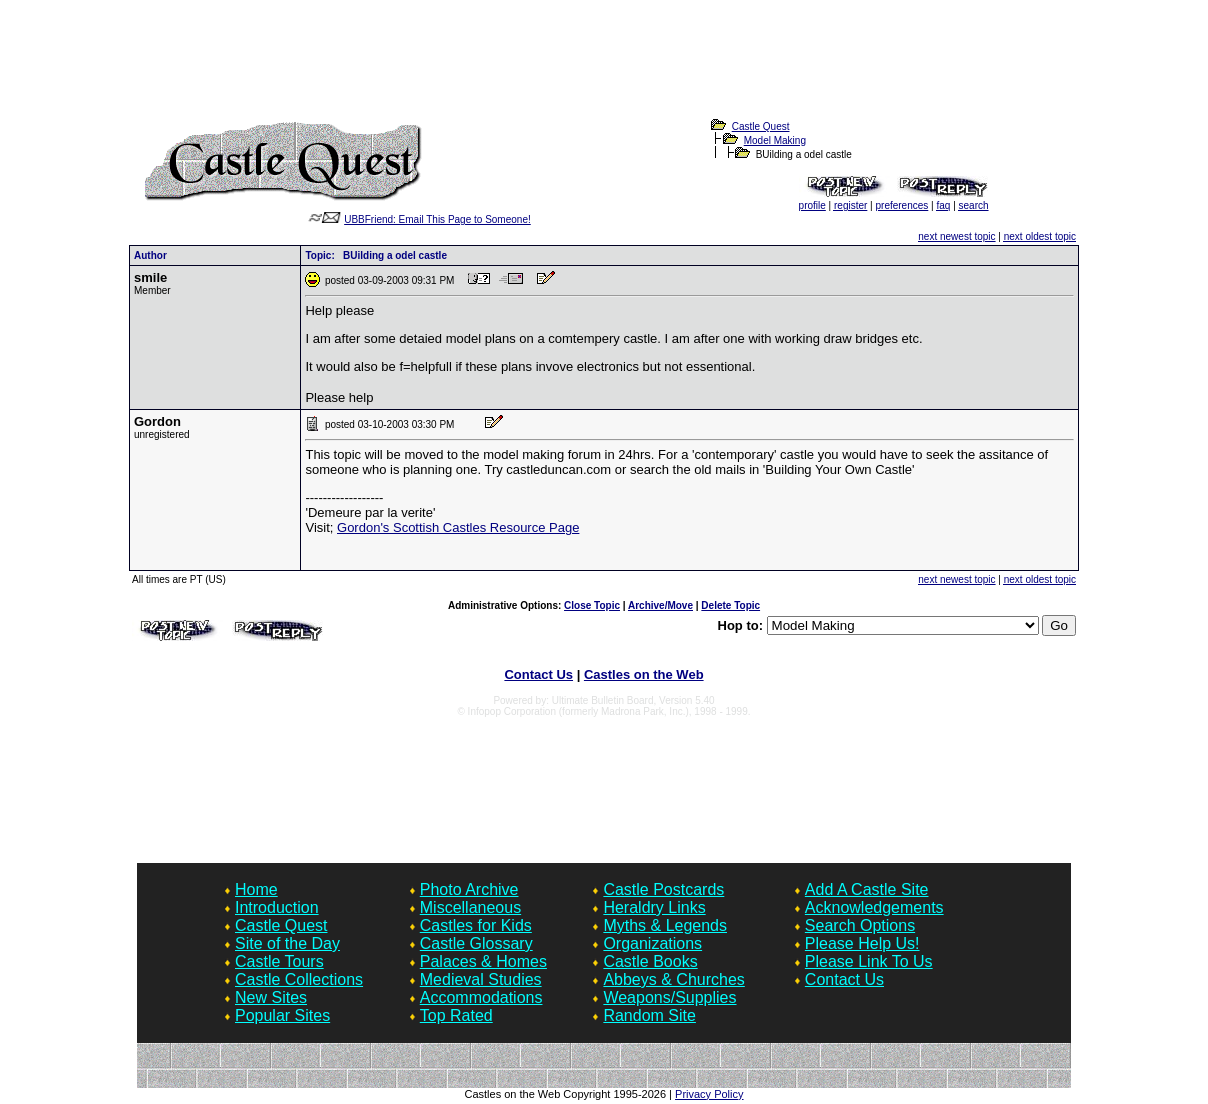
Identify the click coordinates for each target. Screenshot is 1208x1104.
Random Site (649, 1015)
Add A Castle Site (867, 889)
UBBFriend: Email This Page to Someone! (437, 219)
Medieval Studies (481, 979)
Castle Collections (299, 979)
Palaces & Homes (483, 961)
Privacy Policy (709, 1094)
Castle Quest (761, 126)
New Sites (271, 997)
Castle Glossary (476, 943)
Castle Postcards (663, 889)
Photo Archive (469, 889)
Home (256, 889)
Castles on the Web (644, 674)
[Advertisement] (604, 71)
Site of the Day (287, 943)
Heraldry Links (654, 907)
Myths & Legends (665, 925)
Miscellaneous (470, 907)
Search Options (860, 925)
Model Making (775, 140)
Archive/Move (660, 605)
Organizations (652, 943)
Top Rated (456, 1015)
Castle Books (650, 961)
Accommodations (481, 997)
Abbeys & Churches (673, 979)
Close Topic (592, 605)
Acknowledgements (874, 907)
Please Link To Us (869, 961)
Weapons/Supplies (669, 997)
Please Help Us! (862, 943)
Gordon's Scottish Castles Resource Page (458, 527)
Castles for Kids (476, 925)
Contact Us (538, 674)
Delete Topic (730, 605)
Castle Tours (279, 961)
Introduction (277, 907)
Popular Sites (282, 1015)
